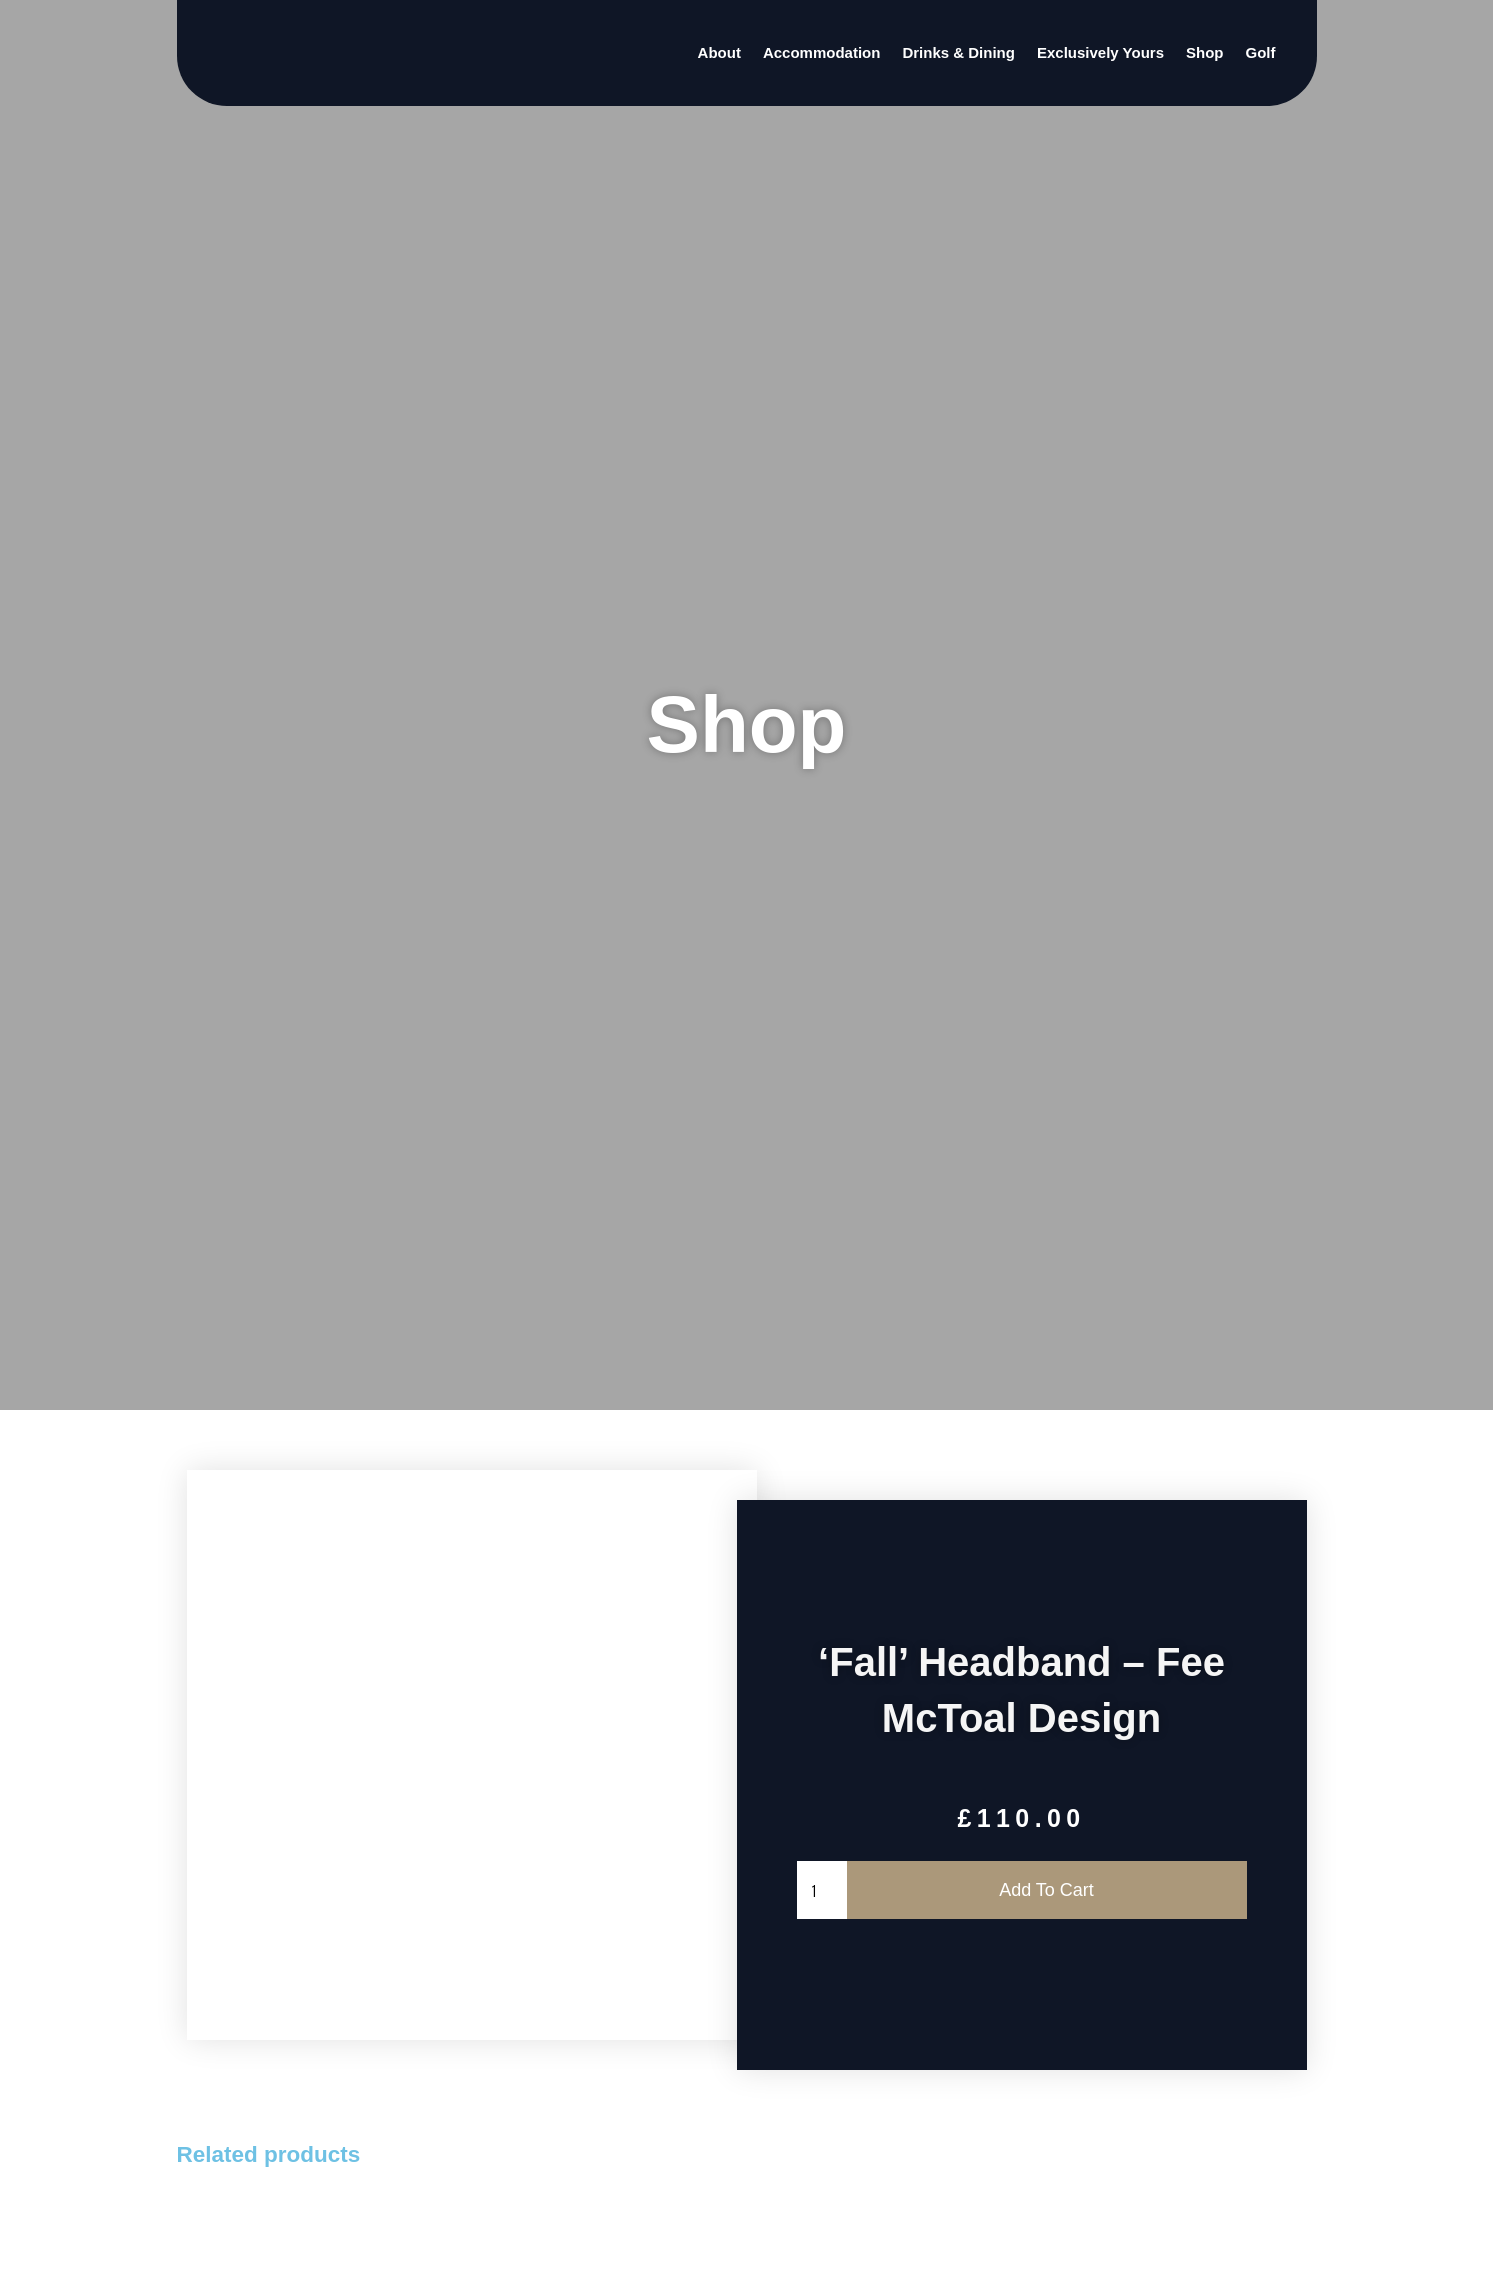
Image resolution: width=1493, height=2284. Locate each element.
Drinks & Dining (958, 52)
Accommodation (822, 52)
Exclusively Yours (1100, 52)
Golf (1260, 52)
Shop (1205, 52)
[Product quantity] (824, 1890)
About (719, 52)
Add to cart (1048, 1890)
